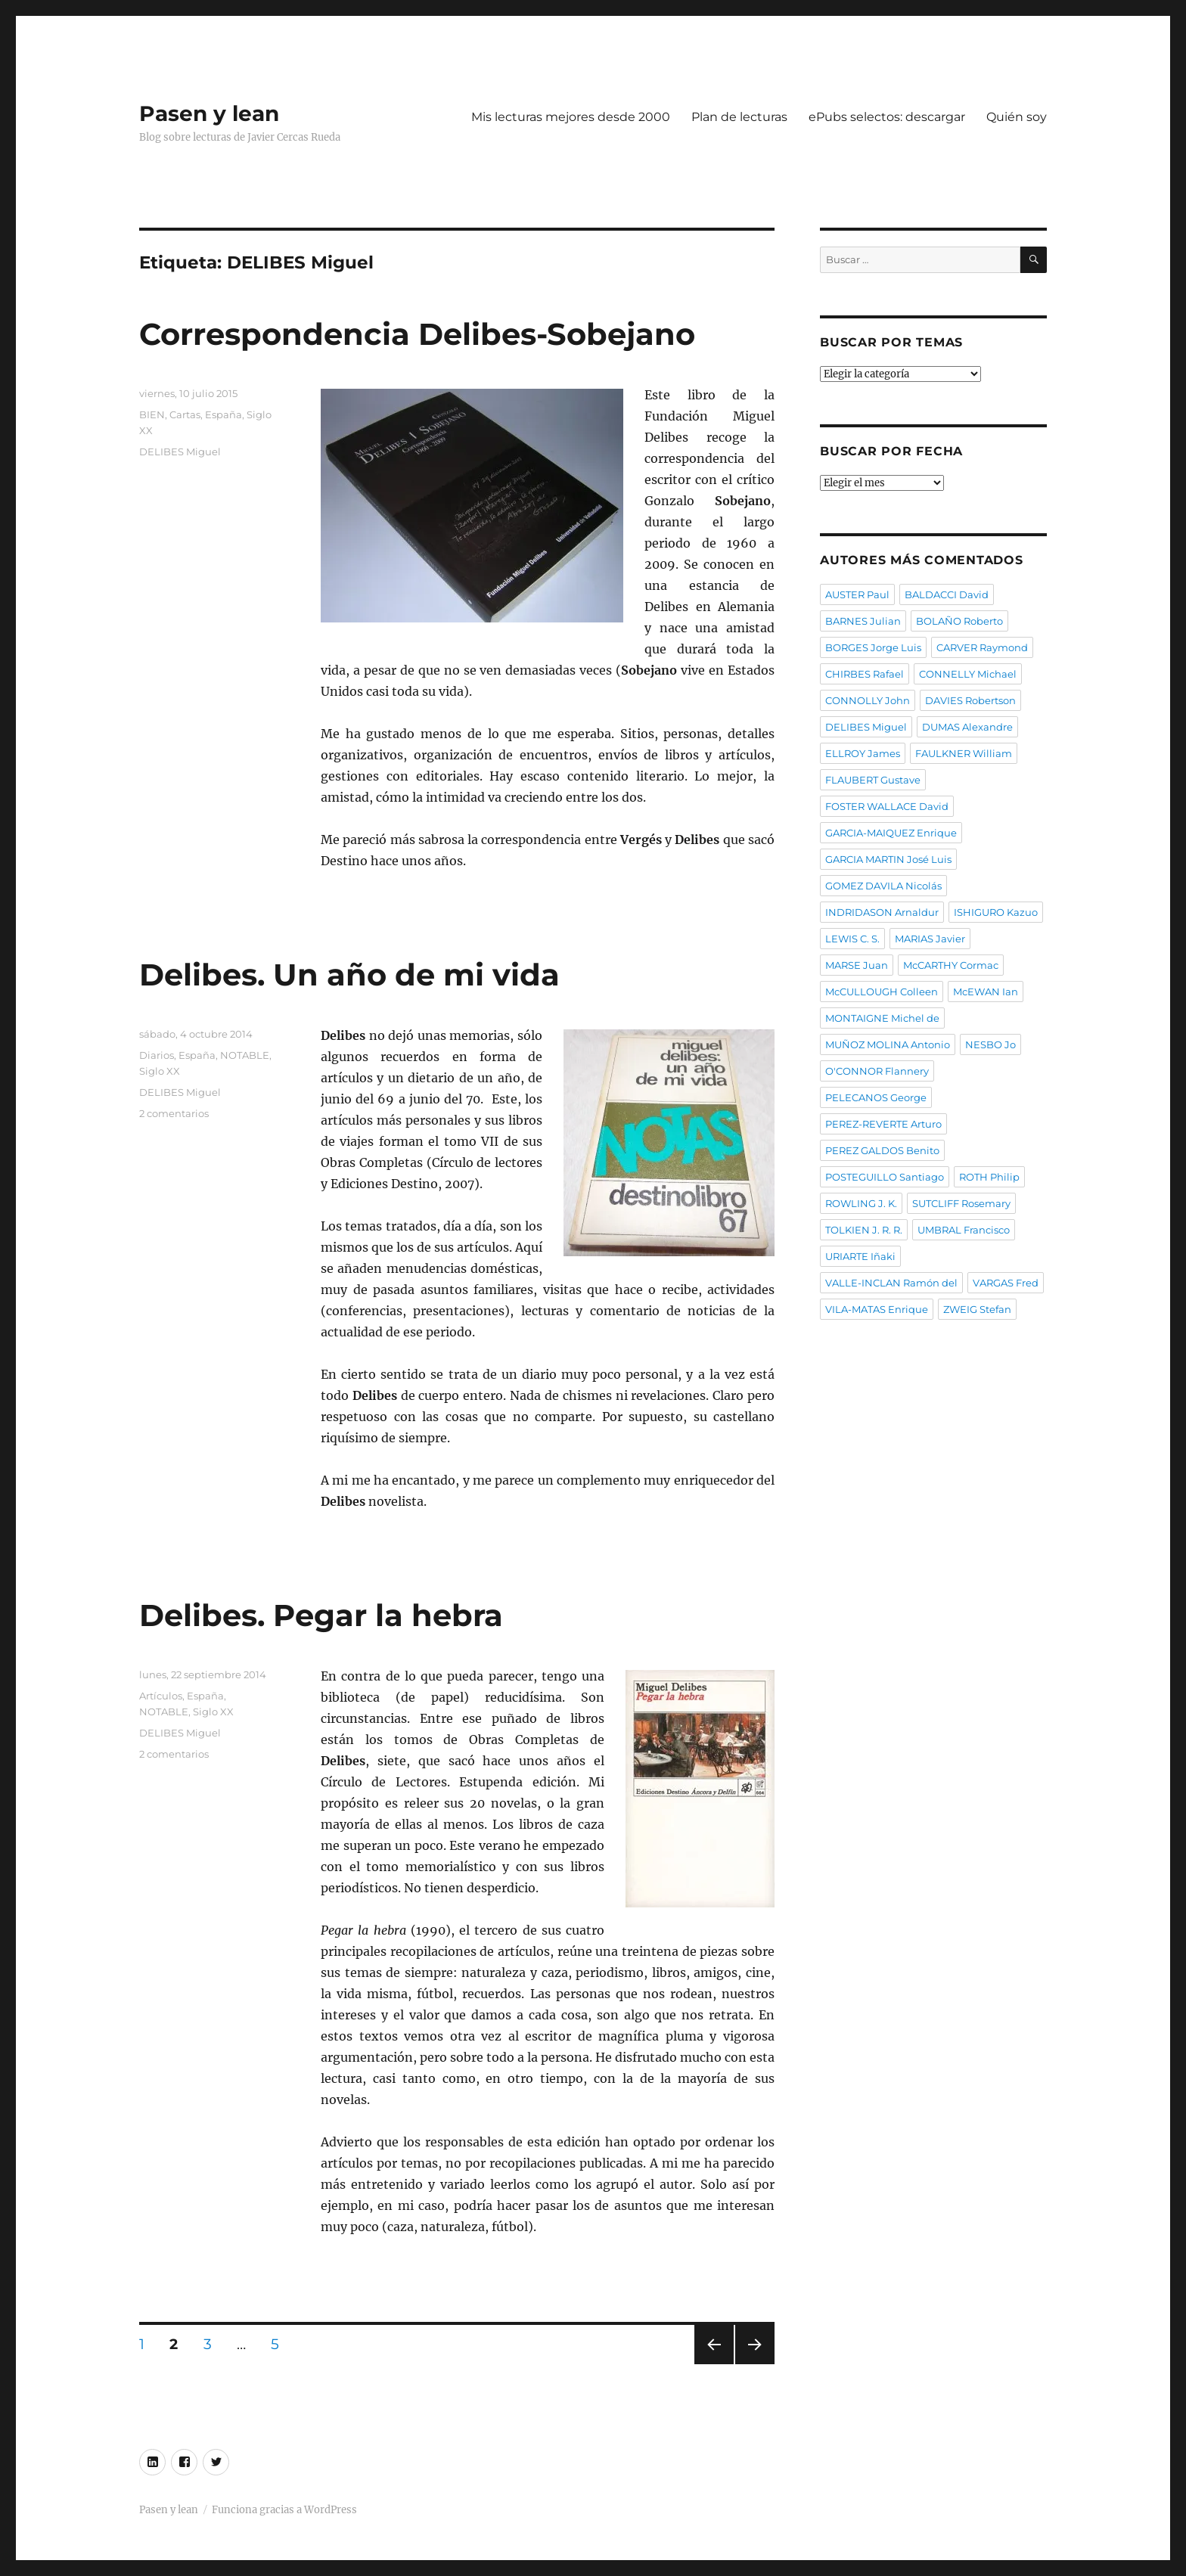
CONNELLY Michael (968, 674)
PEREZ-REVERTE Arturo (883, 1124)
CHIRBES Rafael (864, 674)
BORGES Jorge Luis (873, 647)
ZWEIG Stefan (977, 1309)
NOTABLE (244, 1055)
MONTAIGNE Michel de (882, 1018)
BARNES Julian (863, 621)
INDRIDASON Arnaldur (882, 912)
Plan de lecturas (739, 117)
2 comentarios (174, 1113)
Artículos (160, 1696)
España (223, 414)
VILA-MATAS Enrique (876, 1309)
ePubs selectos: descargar (887, 117)
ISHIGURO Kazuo (996, 912)
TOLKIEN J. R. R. (863, 1230)
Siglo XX (159, 1071)
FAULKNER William (963, 753)
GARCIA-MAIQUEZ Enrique (891, 833)
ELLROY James (862, 753)
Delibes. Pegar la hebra (321, 1615)
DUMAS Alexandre (967, 727)
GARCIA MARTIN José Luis (888, 859)
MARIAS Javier (930, 939)
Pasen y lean (209, 113)
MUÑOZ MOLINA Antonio (887, 1044)
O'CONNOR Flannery (877, 1071)
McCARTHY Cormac (950, 965)
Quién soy (1016, 117)
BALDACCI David (947, 594)
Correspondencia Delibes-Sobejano (417, 333)
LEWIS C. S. (852, 939)
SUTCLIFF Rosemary (961, 1203)
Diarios (156, 1055)
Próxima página (754, 2363)
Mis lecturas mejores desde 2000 (570, 117)
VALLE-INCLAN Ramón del (891, 1283)
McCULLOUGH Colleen (881, 991)
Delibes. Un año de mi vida (349, 974)
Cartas (184, 414)
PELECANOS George (876, 1097)
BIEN (152, 414)
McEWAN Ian (985, 991)
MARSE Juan (856, 965)
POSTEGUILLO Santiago (884, 1177)
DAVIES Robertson (970, 700)
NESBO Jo (990, 1044)
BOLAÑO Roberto (959, 621)
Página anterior (713, 2363)
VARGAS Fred (1006, 1283)
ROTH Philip (989, 1177)
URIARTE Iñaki (860, 1256)
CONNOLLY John (867, 700)
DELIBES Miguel (180, 451)
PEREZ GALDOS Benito (882, 1150)
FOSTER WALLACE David (886, 806)
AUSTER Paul (857, 594)
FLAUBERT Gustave (873, 780)
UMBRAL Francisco (963, 1230)
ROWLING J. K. (861, 1203)
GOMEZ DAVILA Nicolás (883, 886)
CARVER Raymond (982, 647)
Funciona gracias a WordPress (284, 2509)
